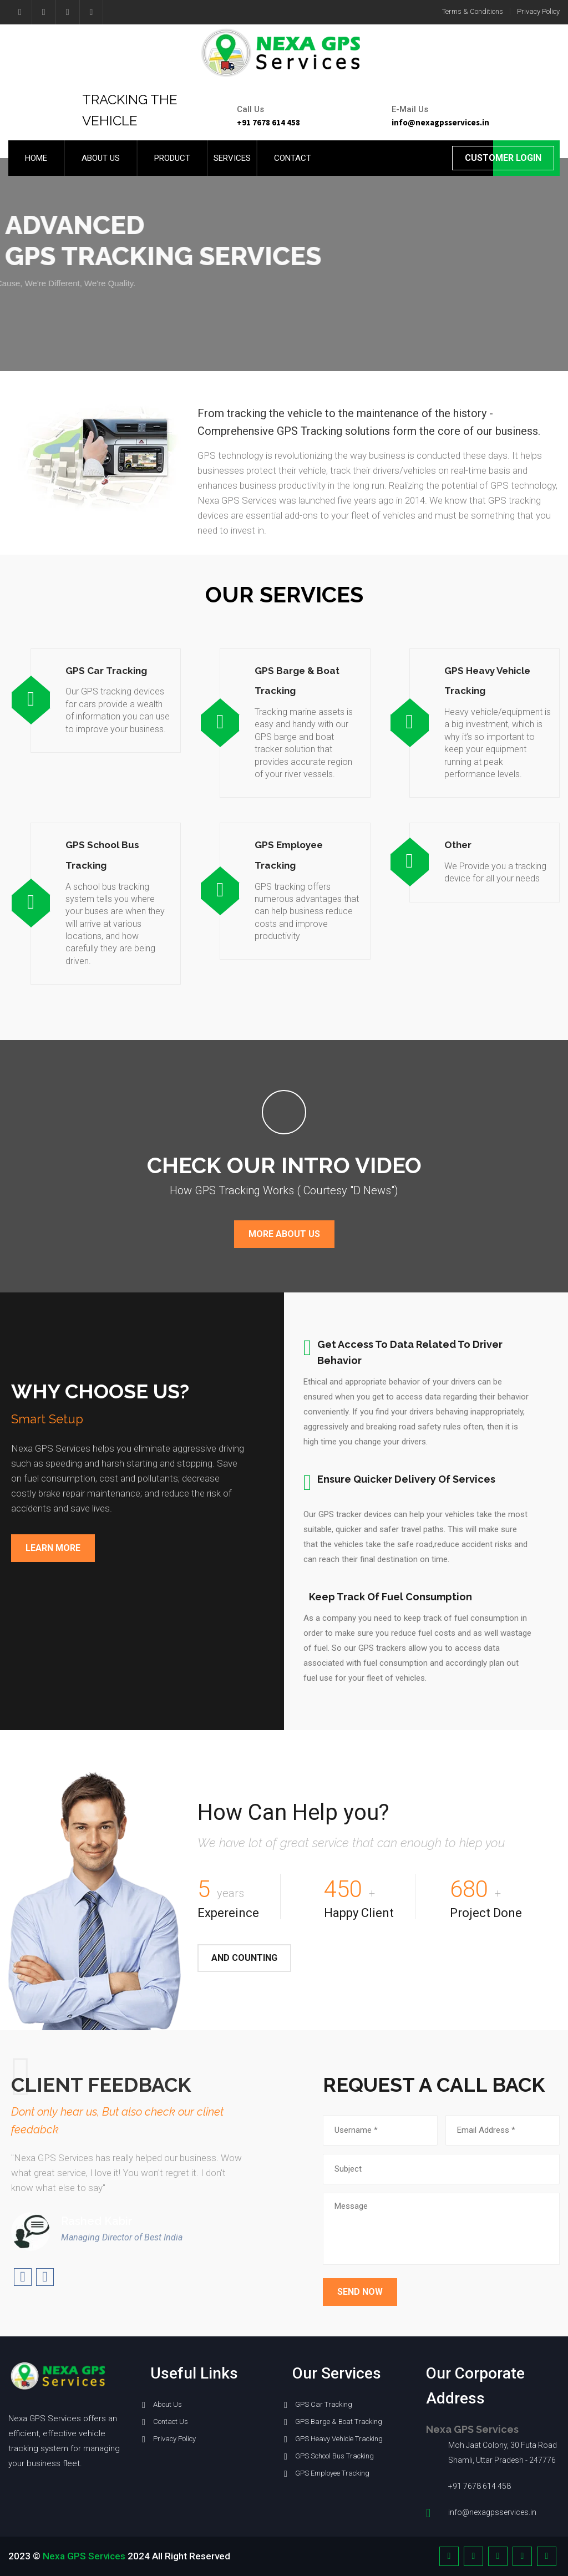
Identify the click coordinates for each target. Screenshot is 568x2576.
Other (457, 844)
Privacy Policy (538, 11)
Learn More (53, 1548)
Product (172, 158)
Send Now (360, 2291)
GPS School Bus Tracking (334, 2456)
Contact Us (170, 2421)
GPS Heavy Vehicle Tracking (339, 2439)
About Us (167, 2404)
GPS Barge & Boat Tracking (338, 2421)
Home (36, 158)
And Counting (244, 1958)
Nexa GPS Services (84, 2556)
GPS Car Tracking (106, 670)
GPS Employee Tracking (332, 2473)
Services (232, 158)
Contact (292, 158)
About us (101, 158)
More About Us (284, 1234)
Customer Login (503, 158)
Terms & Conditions (472, 11)
